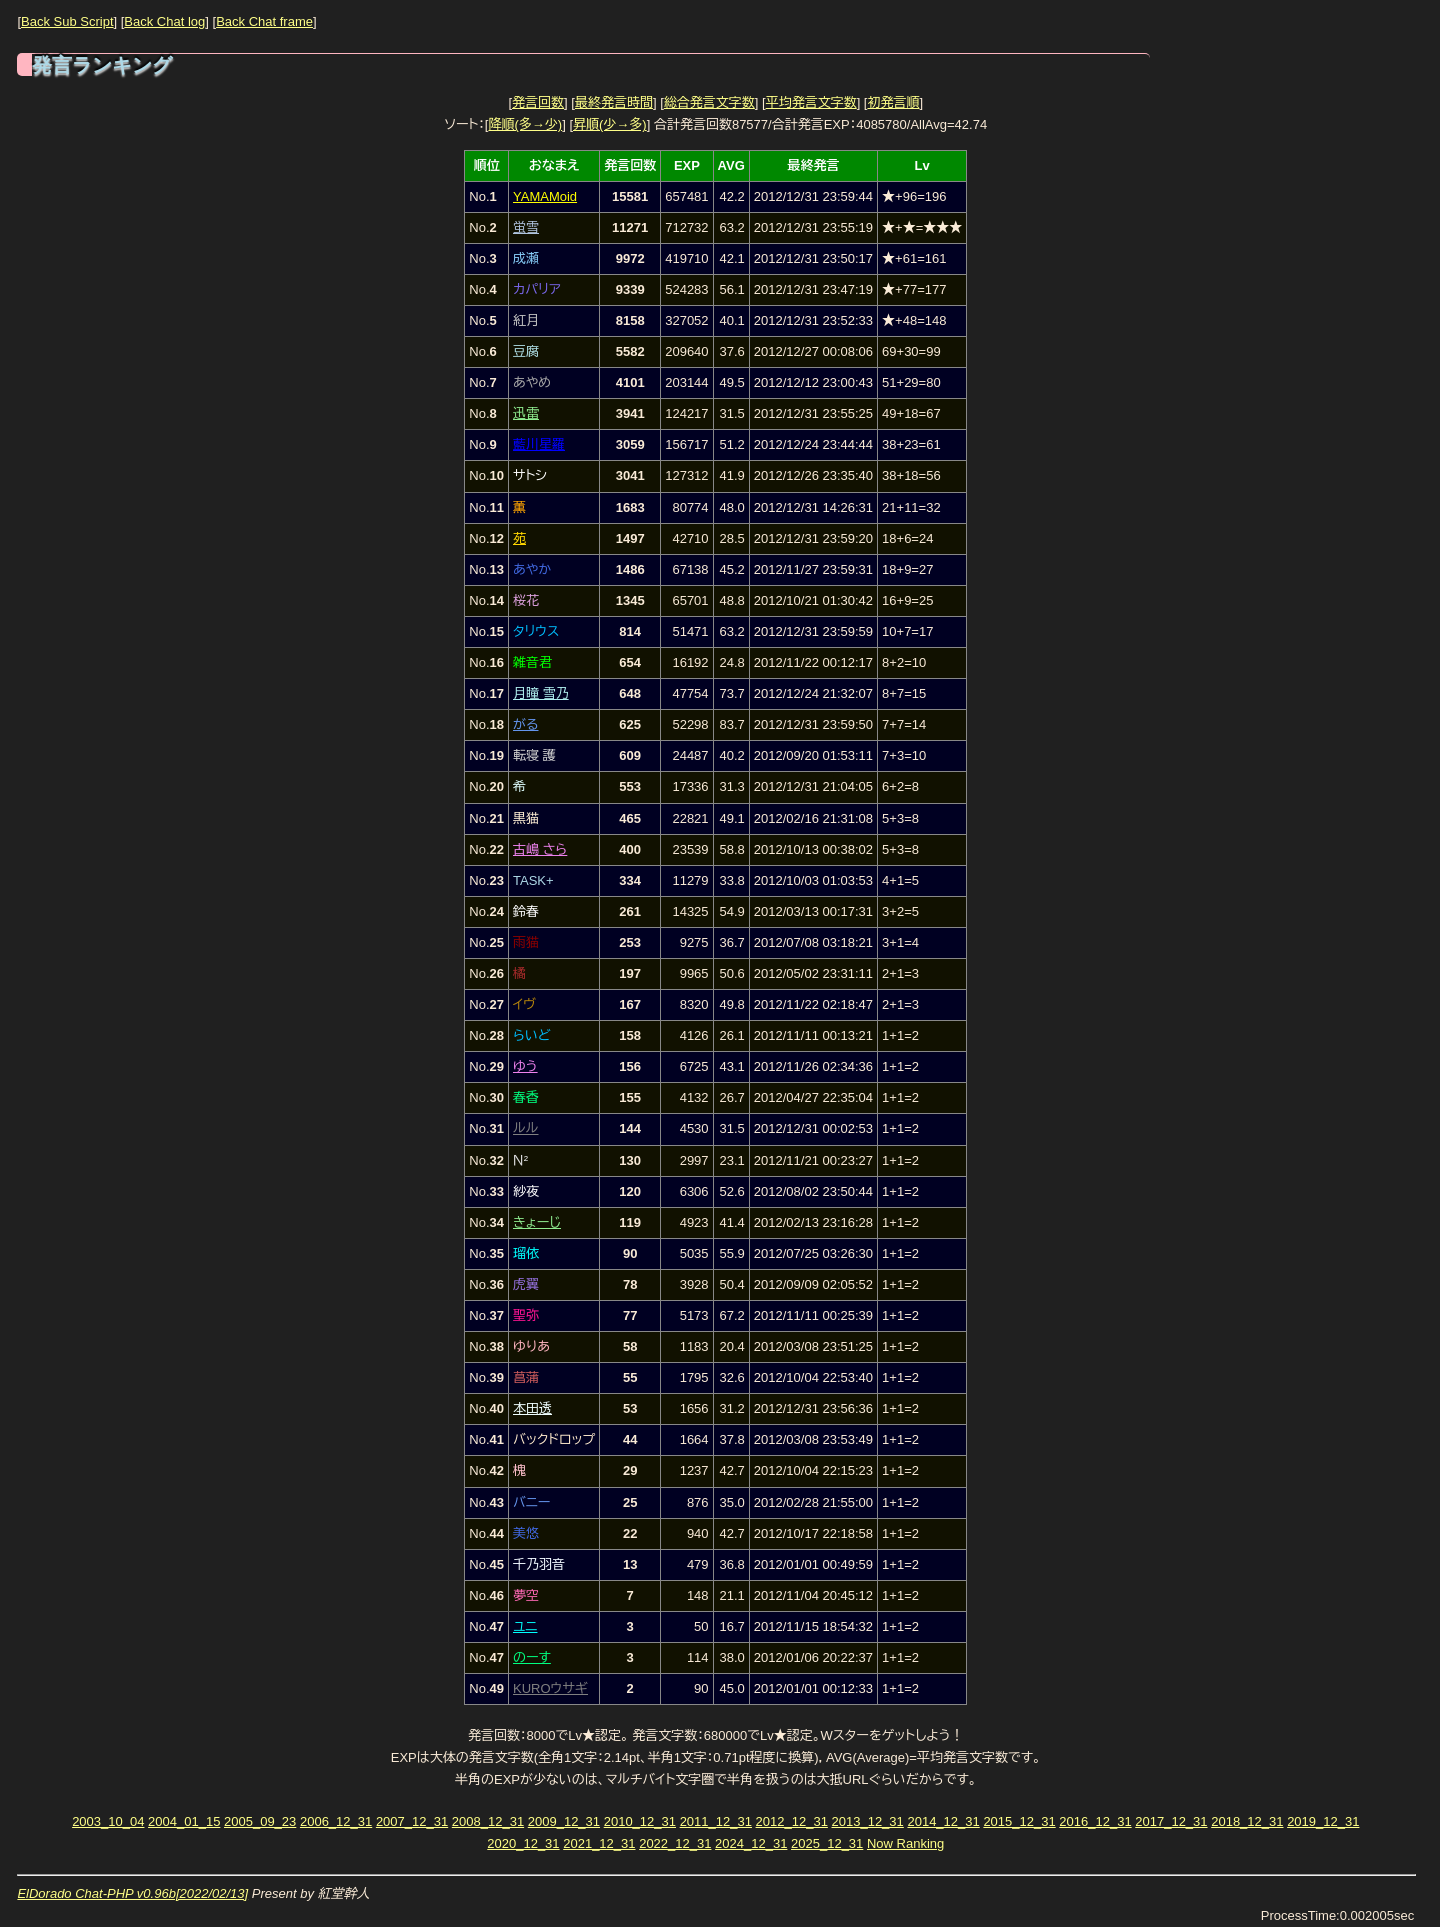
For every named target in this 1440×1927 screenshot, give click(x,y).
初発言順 (893, 102)
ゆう (525, 1066)
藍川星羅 (539, 444)
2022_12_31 (675, 1843)
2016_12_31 (1095, 1821)
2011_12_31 (716, 1821)
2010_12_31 (640, 1821)
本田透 (532, 1408)
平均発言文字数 (811, 102)
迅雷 (526, 413)
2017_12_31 (1171, 1821)
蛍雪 (526, 227)
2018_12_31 (1247, 1821)
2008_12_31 (488, 1821)
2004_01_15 (184, 1821)
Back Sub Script (67, 21)
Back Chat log (164, 21)
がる (525, 724)
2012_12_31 (792, 1821)
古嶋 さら (540, 849)
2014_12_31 (943, 1821)
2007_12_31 (412, 1821)
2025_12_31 (827, 1843)
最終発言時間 (614, 102)
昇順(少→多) (610, 124)
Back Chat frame (264, 21)
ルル (525, 1128)
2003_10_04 (108, 1821)
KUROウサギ (550, 1688)
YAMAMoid (545, 196)
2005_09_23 (260, 1821)
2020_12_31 (523, 1843)
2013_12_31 (868, 1821)
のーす (532, 1657)
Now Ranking (905, 1843)
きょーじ (537, 1222)
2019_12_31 (1323, 1821)
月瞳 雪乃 (541, 693)
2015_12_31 (1019, 1821)
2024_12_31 (751, 1843)
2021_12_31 (599, 1843)
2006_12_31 (336, 1821)
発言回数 (538, 102)
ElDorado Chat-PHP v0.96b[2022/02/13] (132, 1893)
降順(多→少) (525, 124)
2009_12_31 (564, 1821)
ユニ (525, 1626)
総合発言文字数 (709, 102)
